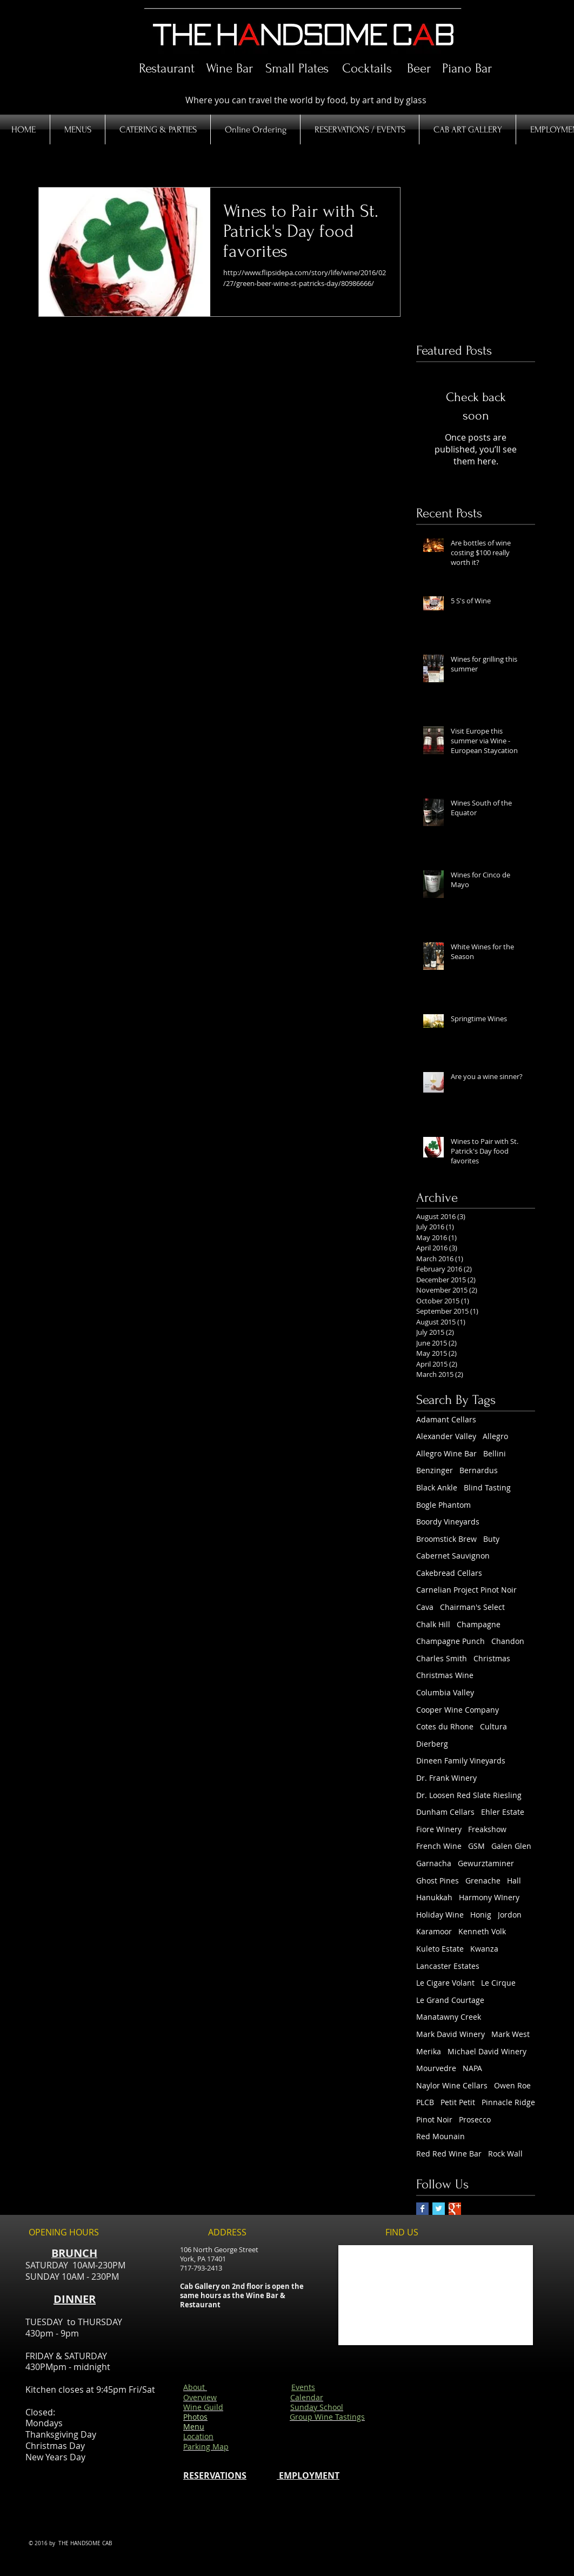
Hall (514, 1880)
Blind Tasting (487, 1487)
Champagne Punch (450, 1641)
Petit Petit (457, 2102)
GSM (476, 1846)
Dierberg (432, 1744)
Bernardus (478, 1470)
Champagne (478, 1624)
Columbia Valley (445, 1692)
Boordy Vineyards (447, 1521)
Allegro (495, 1436)
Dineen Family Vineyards (460, 1760)
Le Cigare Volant (445, 1983)
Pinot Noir (434, 2119)
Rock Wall (505, 2153)
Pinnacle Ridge (508, 2102)
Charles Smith (441, 1658)
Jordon (510, 1914)
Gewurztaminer (486, 1863)
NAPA (472, 2068)
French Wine (439, 1846)
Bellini (494, 1453)
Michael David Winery (487, 2051)
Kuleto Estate (440, 1948)
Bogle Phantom (443, 1505)
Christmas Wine (444, 1675)
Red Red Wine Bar (449, 2153)
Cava (424, 1607)
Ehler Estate (502, 1812)
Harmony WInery (489, 1897)
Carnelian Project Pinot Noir (466, 1590)
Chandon (507, 1641)
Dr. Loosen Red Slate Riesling (469, 1795)
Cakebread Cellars (449, 1573)
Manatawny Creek (448, 2017)
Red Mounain (440, 2136)
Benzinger (434, 1470)
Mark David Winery (450, 2034)
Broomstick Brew (446, 1539)
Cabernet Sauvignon (453, 1555)
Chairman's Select (472, 1607)
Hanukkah (434, 1897)
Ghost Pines (437, 1880)
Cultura (493, 1726)
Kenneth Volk (482, 1931)
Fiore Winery (439, 1829)
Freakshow (487, 1829)
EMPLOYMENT (308, 2475)
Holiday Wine (440, 1914)
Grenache (482, 1880)
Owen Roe (512, 2085)
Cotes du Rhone (444, 1726)
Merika (428, 2051)
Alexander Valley (446, 1436)
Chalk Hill (433, 1624)
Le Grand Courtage (450, 2000)
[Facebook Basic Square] (422, 2208)
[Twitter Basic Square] (438, 2208)
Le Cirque (498, 1983)
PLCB (425, 2102)
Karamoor (434, 1931)
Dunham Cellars (445, 1812)
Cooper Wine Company (457, 1710)
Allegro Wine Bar (446, 1453)
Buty (491, 1539)
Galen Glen (511, 1846)
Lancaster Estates (447, 1966)
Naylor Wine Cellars (452, 2085)
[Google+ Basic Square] (455, 2208)
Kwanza (484, 1948)
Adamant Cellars (446, 1419)
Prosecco (475, 2119)
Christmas (491, 1658)
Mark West (510, 2034)
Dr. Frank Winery (446, 1778)
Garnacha (433, 1863)
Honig (480, 1914)
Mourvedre (436, 2068)
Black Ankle (436, 1487)
